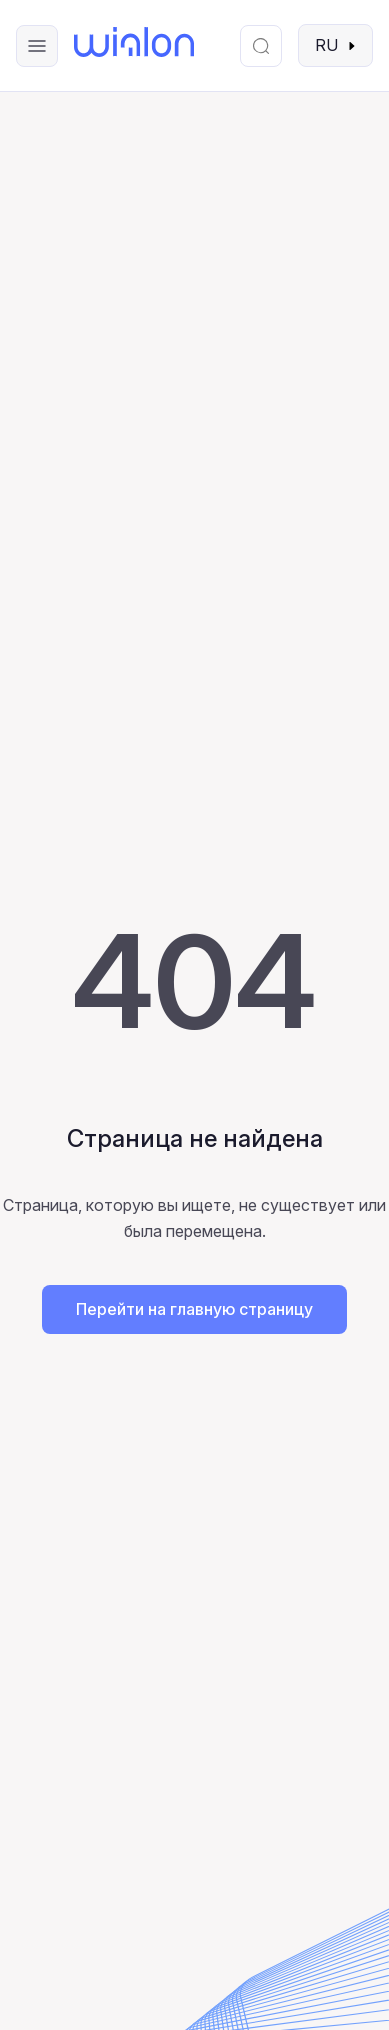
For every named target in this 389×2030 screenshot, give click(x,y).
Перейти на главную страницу (194, 1309)
